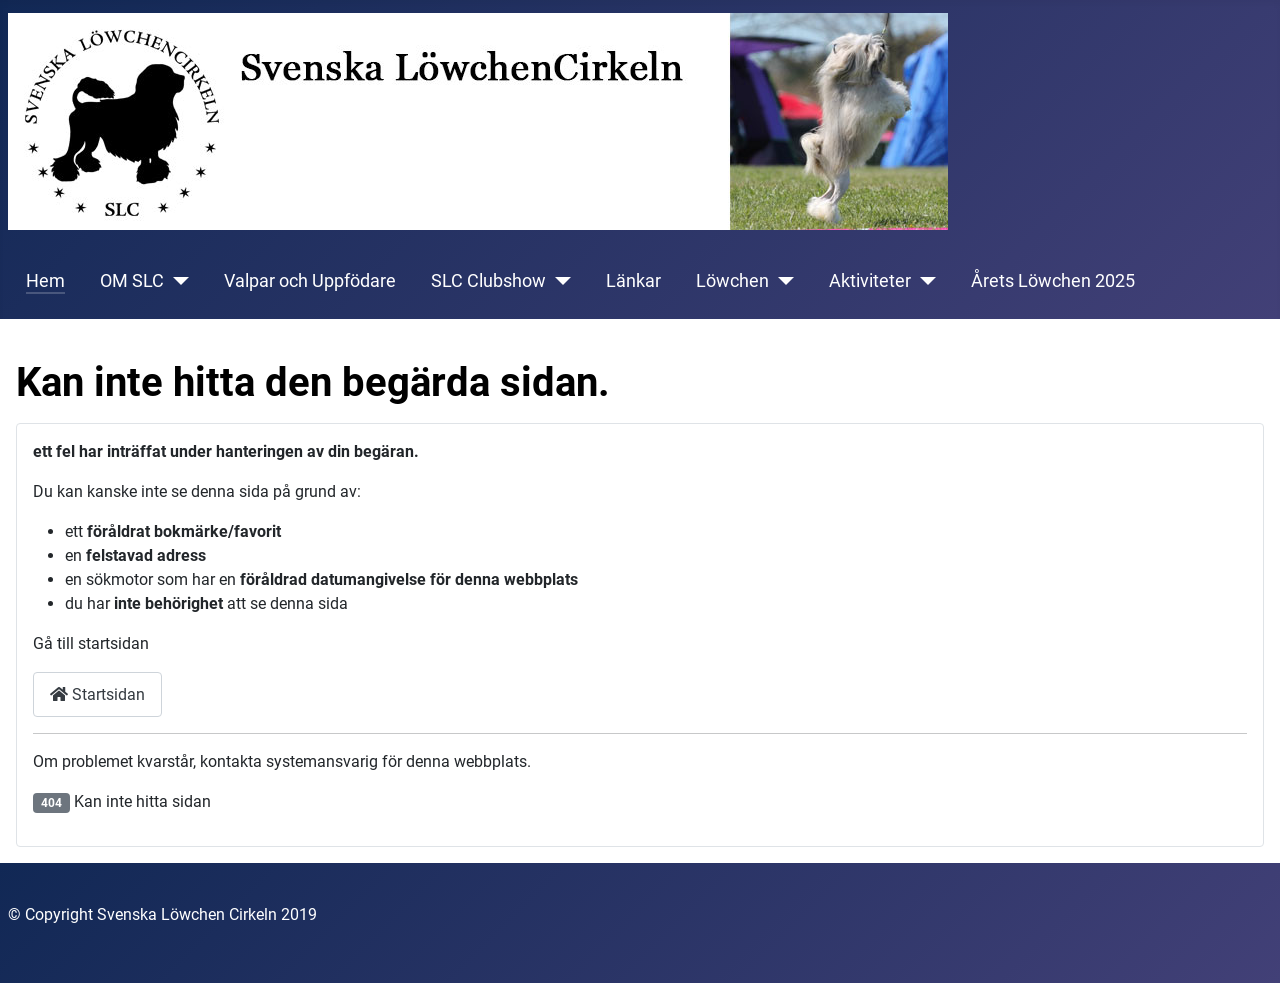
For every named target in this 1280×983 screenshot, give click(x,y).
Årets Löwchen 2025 (1053, 281)
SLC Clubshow (488, 281)
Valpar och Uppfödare (310, 281)
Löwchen (732, 281)
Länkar (633, 281)
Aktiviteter (870, 281)
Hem (45, 281)
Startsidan (97, 694)
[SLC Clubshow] (558, 281)
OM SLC (132, 281)
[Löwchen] (781, 281)
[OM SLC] (176, 281)
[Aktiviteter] (923, 281)
